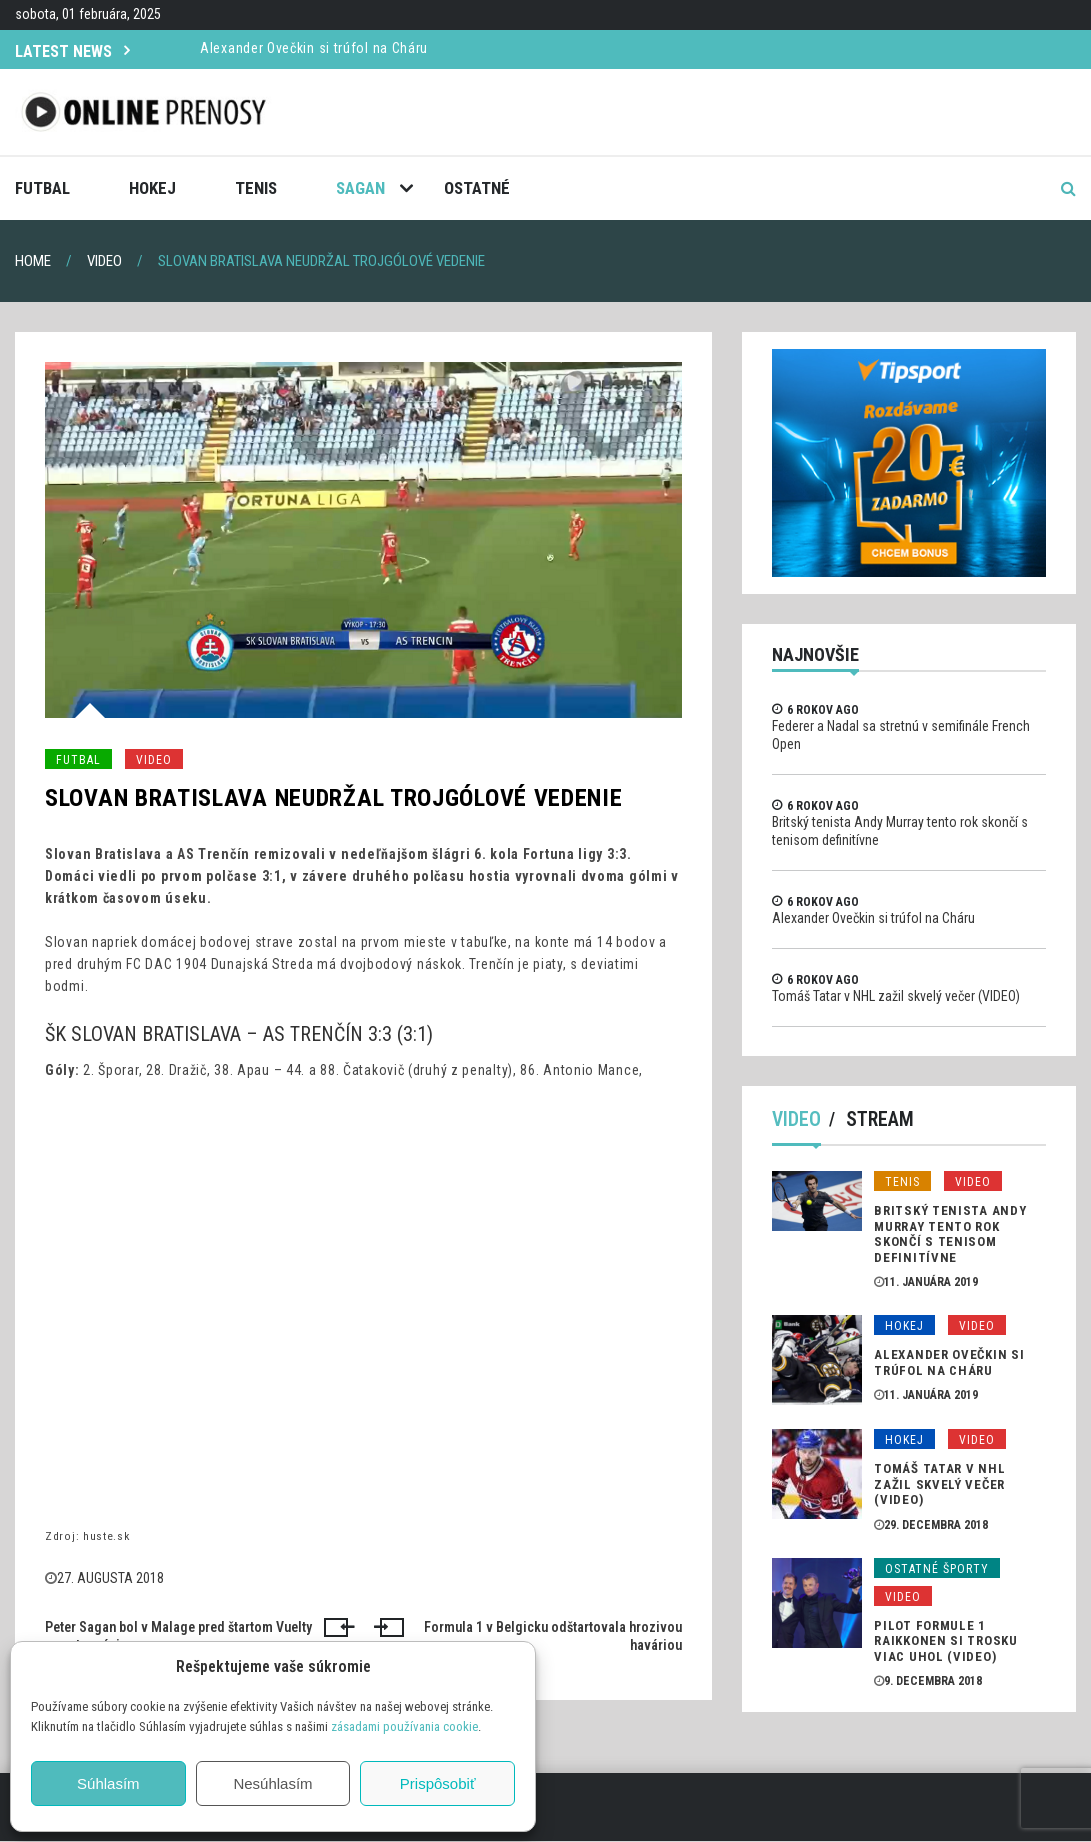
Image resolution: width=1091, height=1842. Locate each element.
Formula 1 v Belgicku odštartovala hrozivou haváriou (553, 1636)
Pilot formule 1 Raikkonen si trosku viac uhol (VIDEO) (945, 1641)
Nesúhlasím (272, 1783)
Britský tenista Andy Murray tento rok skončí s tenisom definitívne (950, 1235)
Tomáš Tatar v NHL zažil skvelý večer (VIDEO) (896, 996)
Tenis (256, 188)
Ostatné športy (937, 1569)
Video (154, 760)
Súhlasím (108, 1783)
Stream (881, 1120)
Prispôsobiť (438, 1783)
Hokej (152, 188)
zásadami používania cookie (404, 1726)
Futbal (42, 188)
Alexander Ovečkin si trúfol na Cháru (314, 48)
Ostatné (477, 188)
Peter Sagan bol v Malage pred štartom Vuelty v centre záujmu (178, 1636)
